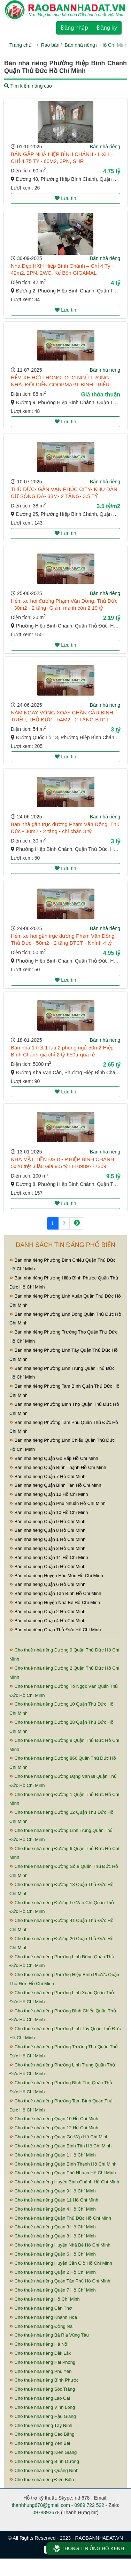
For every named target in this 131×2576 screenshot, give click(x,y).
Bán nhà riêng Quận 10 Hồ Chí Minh (48, 1512)
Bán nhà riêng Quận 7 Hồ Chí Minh (47, 1476)
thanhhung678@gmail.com (40, 2505)
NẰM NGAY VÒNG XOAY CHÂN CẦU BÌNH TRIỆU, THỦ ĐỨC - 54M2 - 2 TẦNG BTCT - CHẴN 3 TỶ (62, 719)
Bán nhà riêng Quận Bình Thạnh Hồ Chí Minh (57, 1467)
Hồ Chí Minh (114, 45)
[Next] (76, 1223)
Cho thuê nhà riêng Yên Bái (39, 2443)
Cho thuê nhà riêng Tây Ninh (40, 2425)
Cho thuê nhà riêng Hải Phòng (42, 2362)
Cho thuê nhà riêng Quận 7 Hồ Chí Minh (52, 2290)
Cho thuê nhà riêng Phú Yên (40, 2371)
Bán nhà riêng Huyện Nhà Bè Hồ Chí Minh (54, 1602)
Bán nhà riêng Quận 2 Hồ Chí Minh (47, 1611)
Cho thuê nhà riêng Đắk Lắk (40, 2353)
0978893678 (46, 2512)
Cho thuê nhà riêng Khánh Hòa (43, 2317)
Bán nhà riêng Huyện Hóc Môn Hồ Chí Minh (56, 1575)
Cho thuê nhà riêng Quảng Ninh (43, 2470)
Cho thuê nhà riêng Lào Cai (39, 2398)
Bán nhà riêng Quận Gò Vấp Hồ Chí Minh (53, 1458)
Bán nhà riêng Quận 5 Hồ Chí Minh (47, 1566)
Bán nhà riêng (80, 45)
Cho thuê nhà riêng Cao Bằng (41, 2434)
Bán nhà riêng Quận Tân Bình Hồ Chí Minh (55, 1593)
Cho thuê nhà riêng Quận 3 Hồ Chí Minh (52, 2226)
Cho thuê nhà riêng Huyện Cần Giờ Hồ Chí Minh (60, 2263)
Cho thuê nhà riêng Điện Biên (41, 2479)
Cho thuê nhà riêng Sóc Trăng (42, 2389)
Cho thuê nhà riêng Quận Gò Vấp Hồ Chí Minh (58, 2136)
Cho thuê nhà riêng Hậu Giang (42, 2416)
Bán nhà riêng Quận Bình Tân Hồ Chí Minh (55, 1485)
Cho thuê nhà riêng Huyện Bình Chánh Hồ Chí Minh (64, 2181)
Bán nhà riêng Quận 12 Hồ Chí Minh (48, 1494)
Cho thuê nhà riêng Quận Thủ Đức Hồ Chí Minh (60, 2218)
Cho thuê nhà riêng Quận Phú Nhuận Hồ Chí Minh (62, 2172)
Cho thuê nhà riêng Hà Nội (38, 2344)
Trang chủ (20, 45)
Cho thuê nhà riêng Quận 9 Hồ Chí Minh (52, 2190)
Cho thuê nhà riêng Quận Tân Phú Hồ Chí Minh (59, 2281)
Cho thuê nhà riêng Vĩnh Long (42, 2407)
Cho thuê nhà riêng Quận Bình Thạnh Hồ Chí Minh (62, 2164)
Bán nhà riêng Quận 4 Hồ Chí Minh (47, 1620)
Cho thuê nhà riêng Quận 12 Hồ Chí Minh (53, 2127)
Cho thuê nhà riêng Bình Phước (44, 2380)
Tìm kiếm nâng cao (28, 86)
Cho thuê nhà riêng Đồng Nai (41, 2326)
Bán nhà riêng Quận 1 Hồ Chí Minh (47, 1539)
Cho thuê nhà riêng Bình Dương (44, 2461)
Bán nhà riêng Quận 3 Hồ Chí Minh (47, 1548)
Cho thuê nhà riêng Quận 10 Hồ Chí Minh (53, 2118)
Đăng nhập (74, 28)
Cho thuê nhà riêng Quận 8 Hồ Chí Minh (52, 2236)
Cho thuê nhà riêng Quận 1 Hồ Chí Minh (52, 2155)
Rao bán (50, 45)
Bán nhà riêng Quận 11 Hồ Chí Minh (48, 1557)
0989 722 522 (89, 2505)
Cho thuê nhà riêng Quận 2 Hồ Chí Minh (52, 2272)
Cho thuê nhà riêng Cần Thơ (40, 2308)
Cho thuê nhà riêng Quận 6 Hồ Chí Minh (52, 2254)
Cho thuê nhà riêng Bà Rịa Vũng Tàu (49, 2335)
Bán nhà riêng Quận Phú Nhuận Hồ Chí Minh (57, 1503)
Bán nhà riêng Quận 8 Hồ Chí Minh (47, 1530)
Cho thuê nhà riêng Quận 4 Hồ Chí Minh (52, 2209)
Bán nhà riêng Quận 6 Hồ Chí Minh (47, 1584)
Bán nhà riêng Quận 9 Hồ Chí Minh (47, 1521)
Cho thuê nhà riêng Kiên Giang (43, 2452)
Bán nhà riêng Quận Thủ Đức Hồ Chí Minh (55, 1629)
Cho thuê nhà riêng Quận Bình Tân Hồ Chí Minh (60, 2145)
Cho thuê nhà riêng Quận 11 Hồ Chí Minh (53, 2200)
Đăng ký (107, 28)
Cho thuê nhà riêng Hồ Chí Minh (44, 2299)
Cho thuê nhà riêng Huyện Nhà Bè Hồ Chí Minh (59, 2245)
